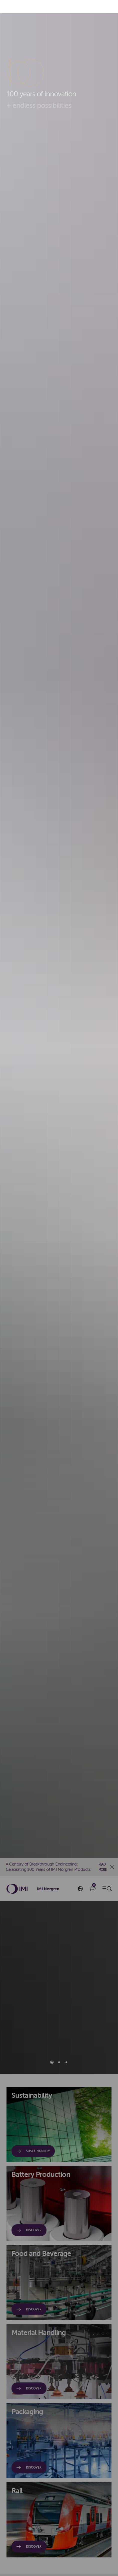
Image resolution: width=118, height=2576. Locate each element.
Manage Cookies (101, 1307)
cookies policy (56, 1293)
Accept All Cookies (30, 1307)
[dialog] (59, 1288)
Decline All (66, 1307)
